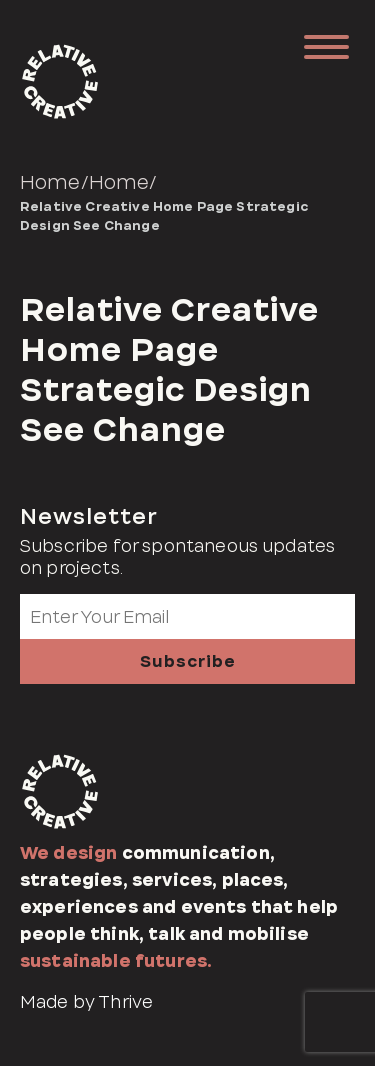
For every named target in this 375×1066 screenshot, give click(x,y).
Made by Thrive (86, 1002)
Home (50, 182)
